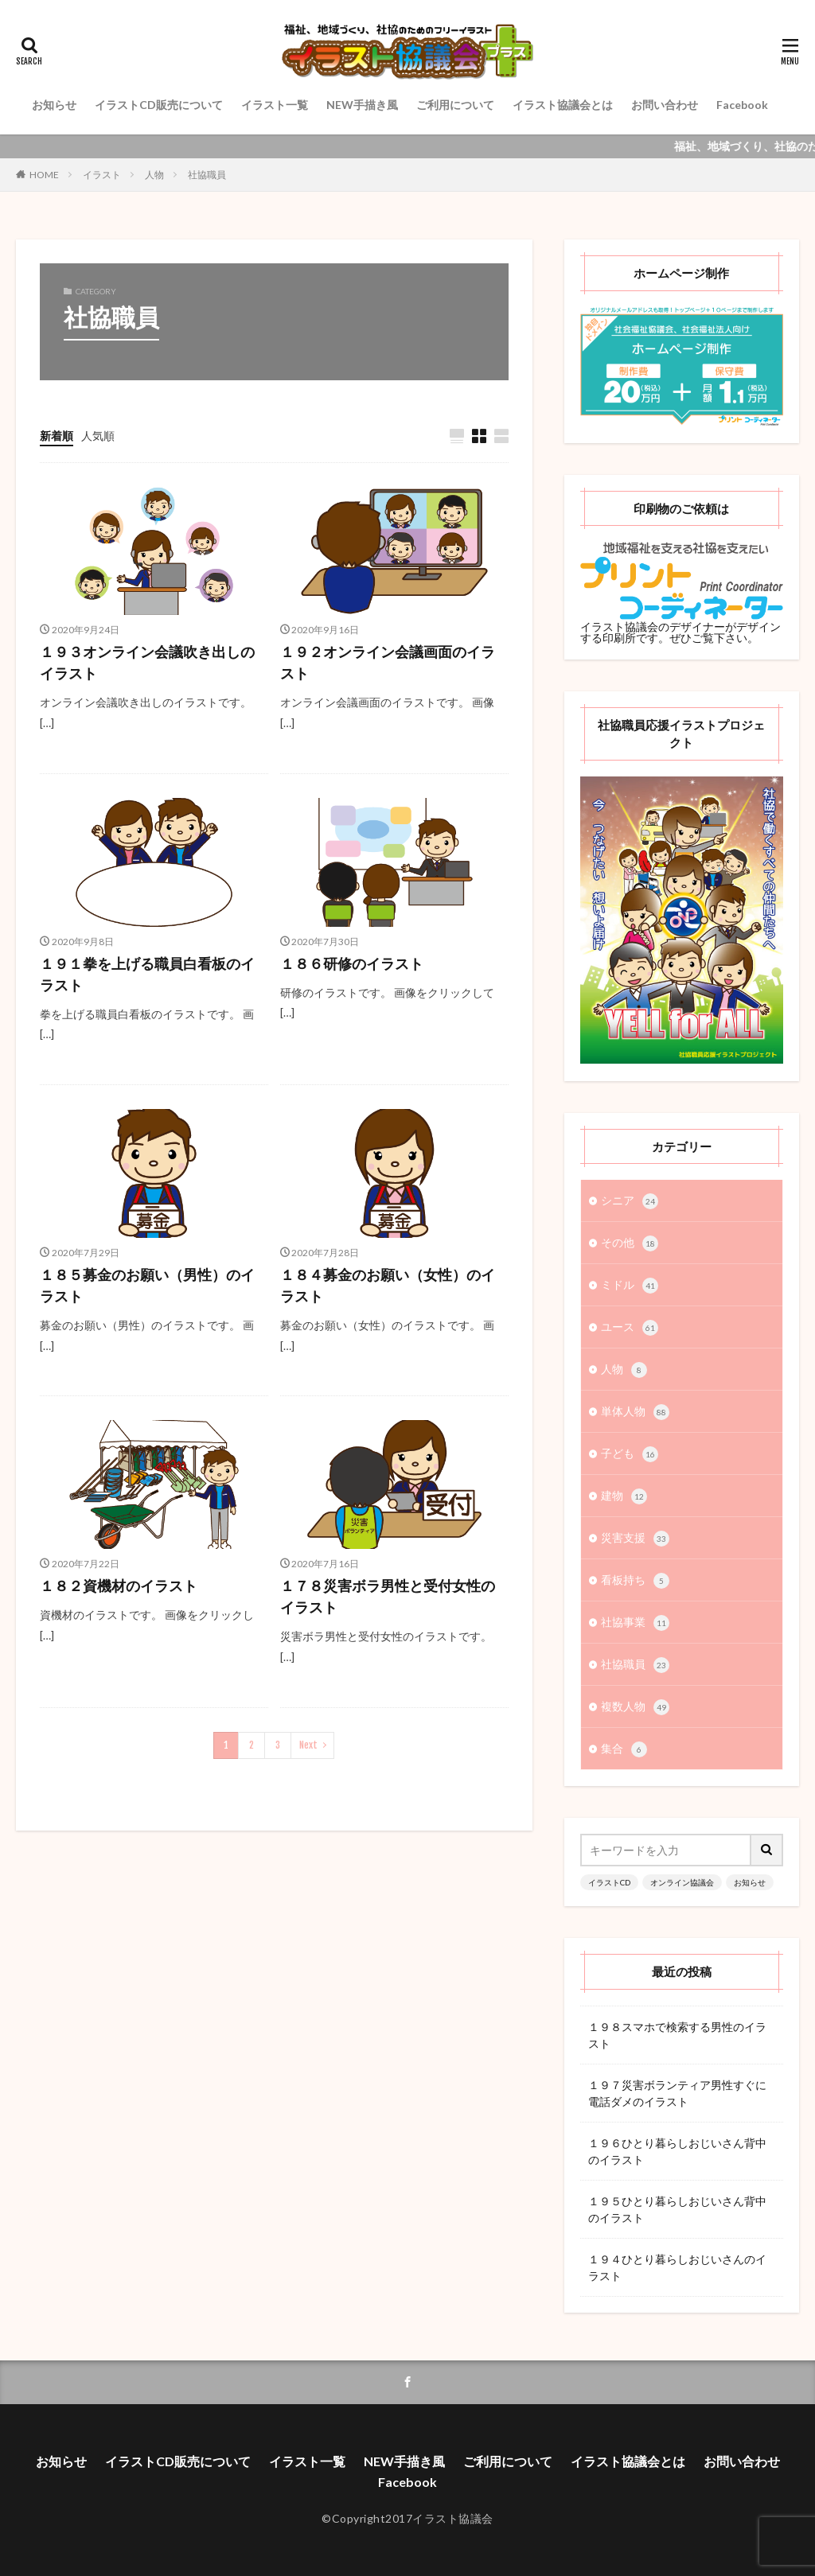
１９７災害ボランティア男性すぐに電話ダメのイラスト (677, 2093)
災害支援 (635, 1539)
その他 (629, 1243)
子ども (629, 1454)
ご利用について (455, 104)
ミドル (629, 1286)
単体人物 (635, 1412)
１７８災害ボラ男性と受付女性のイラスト (387, 1596)
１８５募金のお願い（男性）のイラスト (147, 1285)
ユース (629, 1328)
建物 (624, 1496)
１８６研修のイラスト (351, 963)
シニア (629, 1201)
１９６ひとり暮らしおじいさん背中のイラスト (677, 2151)
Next (308, 1745)
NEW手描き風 (362, 104)
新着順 (56, 435)
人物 (154, 175)
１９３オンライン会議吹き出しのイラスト (147, 662)
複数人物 (635, 1707)
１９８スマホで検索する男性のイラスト (677, 2035)
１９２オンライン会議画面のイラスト (387, 662)
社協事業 (635, 1623)
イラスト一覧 (274, 104)
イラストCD (609, 1882)
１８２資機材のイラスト (118, 1585)
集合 (624, 1749)
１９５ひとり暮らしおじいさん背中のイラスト (677, 2209)
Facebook (742, 104)
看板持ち (635, 1581)
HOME (44, 175)
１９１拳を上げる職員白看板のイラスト (147, 974)
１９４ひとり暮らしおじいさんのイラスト (677, 2267)
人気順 (98, 435)
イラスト (102, 175)
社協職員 (207, 175)
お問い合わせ (664, 104)
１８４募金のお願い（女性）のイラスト (387, 1285)
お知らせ (54, 104)
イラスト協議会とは (563, 104)
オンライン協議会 (682, 1882)
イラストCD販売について (159, 104)
